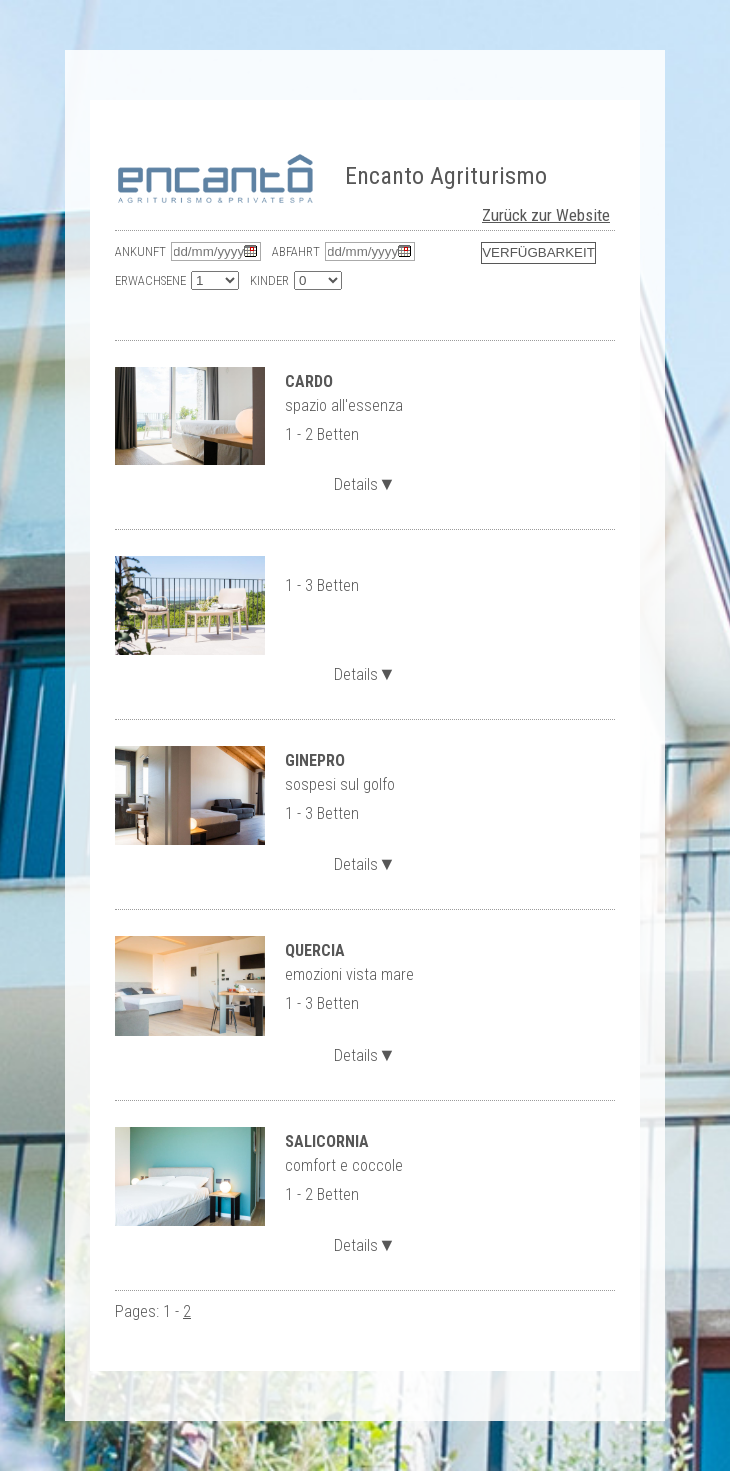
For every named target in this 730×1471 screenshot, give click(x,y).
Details (365, 482)
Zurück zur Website (546, 215)
